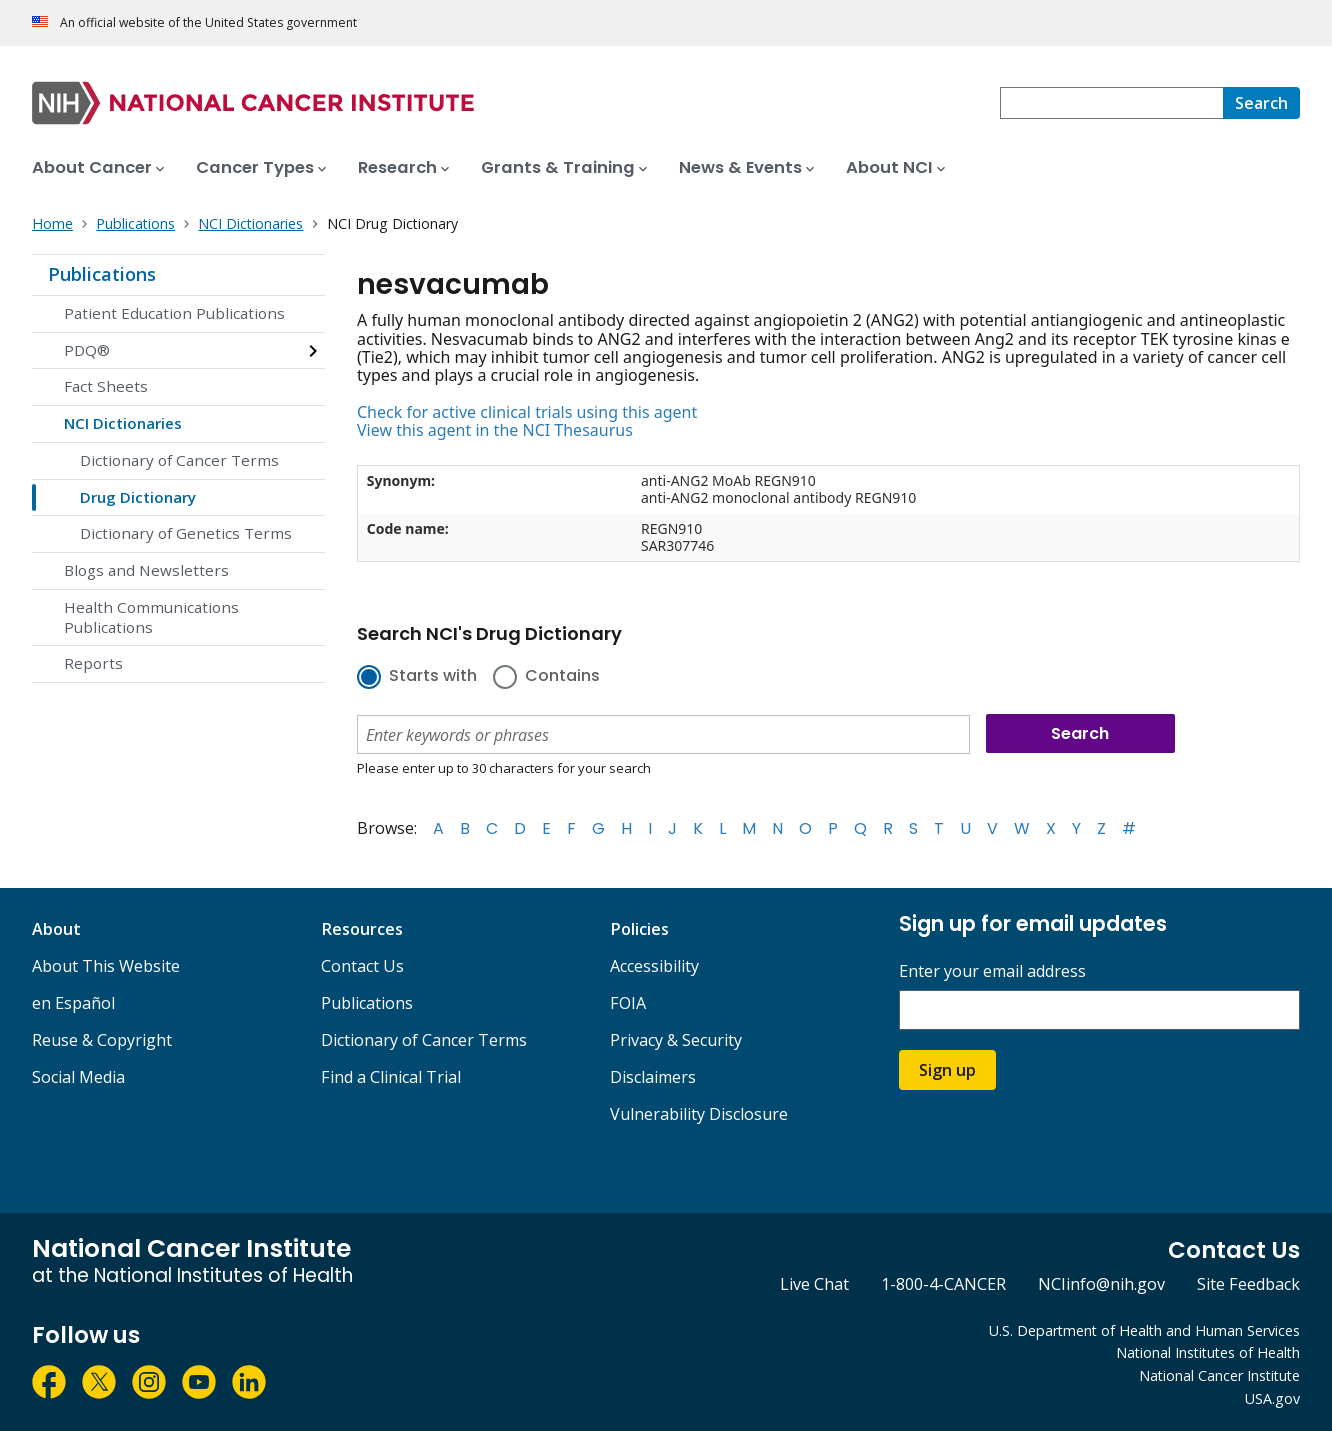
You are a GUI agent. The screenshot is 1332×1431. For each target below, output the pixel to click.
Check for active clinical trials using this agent (527, 412)
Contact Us (362, 966)
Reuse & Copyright (102, 1040)
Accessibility (654, 966)
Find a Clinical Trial (391, 1077)
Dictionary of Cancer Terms (179, 460)
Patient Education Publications (174, 313)
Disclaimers (653, 1077)
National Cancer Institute (1219, 1375)
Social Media (78, 1077)
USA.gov (1272, 1398)
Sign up (947, 1070)
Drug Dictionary (138, 497)
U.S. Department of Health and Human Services (1144, 1330)
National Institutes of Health (1208, 1352)
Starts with (433, 677)
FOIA (628, 1003)
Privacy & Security (676, 1040)
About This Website (106, 966)
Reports (93, 663)
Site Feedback (1248, 1284)
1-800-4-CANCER (943, 1284)
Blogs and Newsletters (146, 570)
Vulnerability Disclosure (699, 1114)
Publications (102, 274)
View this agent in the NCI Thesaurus (495, 430)
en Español (73, 1003)
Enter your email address (992, 971)
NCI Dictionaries (123, 423)
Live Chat (814, 1284)
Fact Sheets (106, 386)
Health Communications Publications (151, 617)
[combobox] (1111, 103)
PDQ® (87, 350)
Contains (562, 677)
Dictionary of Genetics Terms (186, 533)
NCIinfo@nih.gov (1101, 1284)
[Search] (1261, 103)
